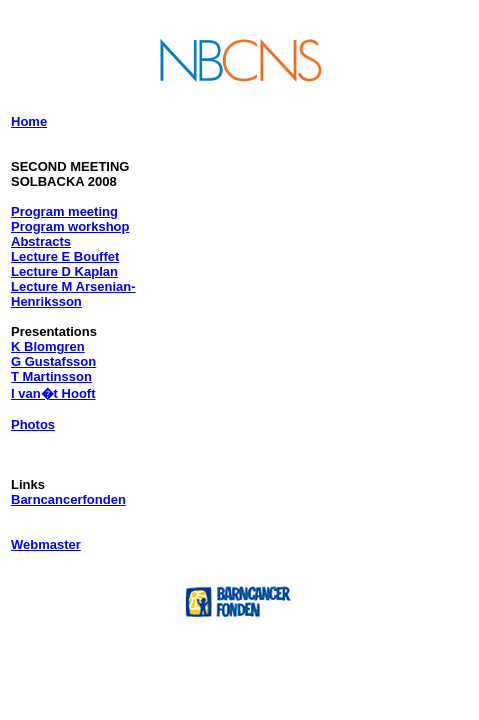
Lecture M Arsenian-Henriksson (73, 294)
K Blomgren (48, 346)
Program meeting (64, 211)
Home (29, 121)
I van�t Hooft (53, 393)
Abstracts (41, 241)
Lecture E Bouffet (65, 256)
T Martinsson (51, 376)
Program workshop (70, 226)
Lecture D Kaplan (64, 271)
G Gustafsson (53, 361)
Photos (33, 424)
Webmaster (46, 544)
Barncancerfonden (68, 499)
